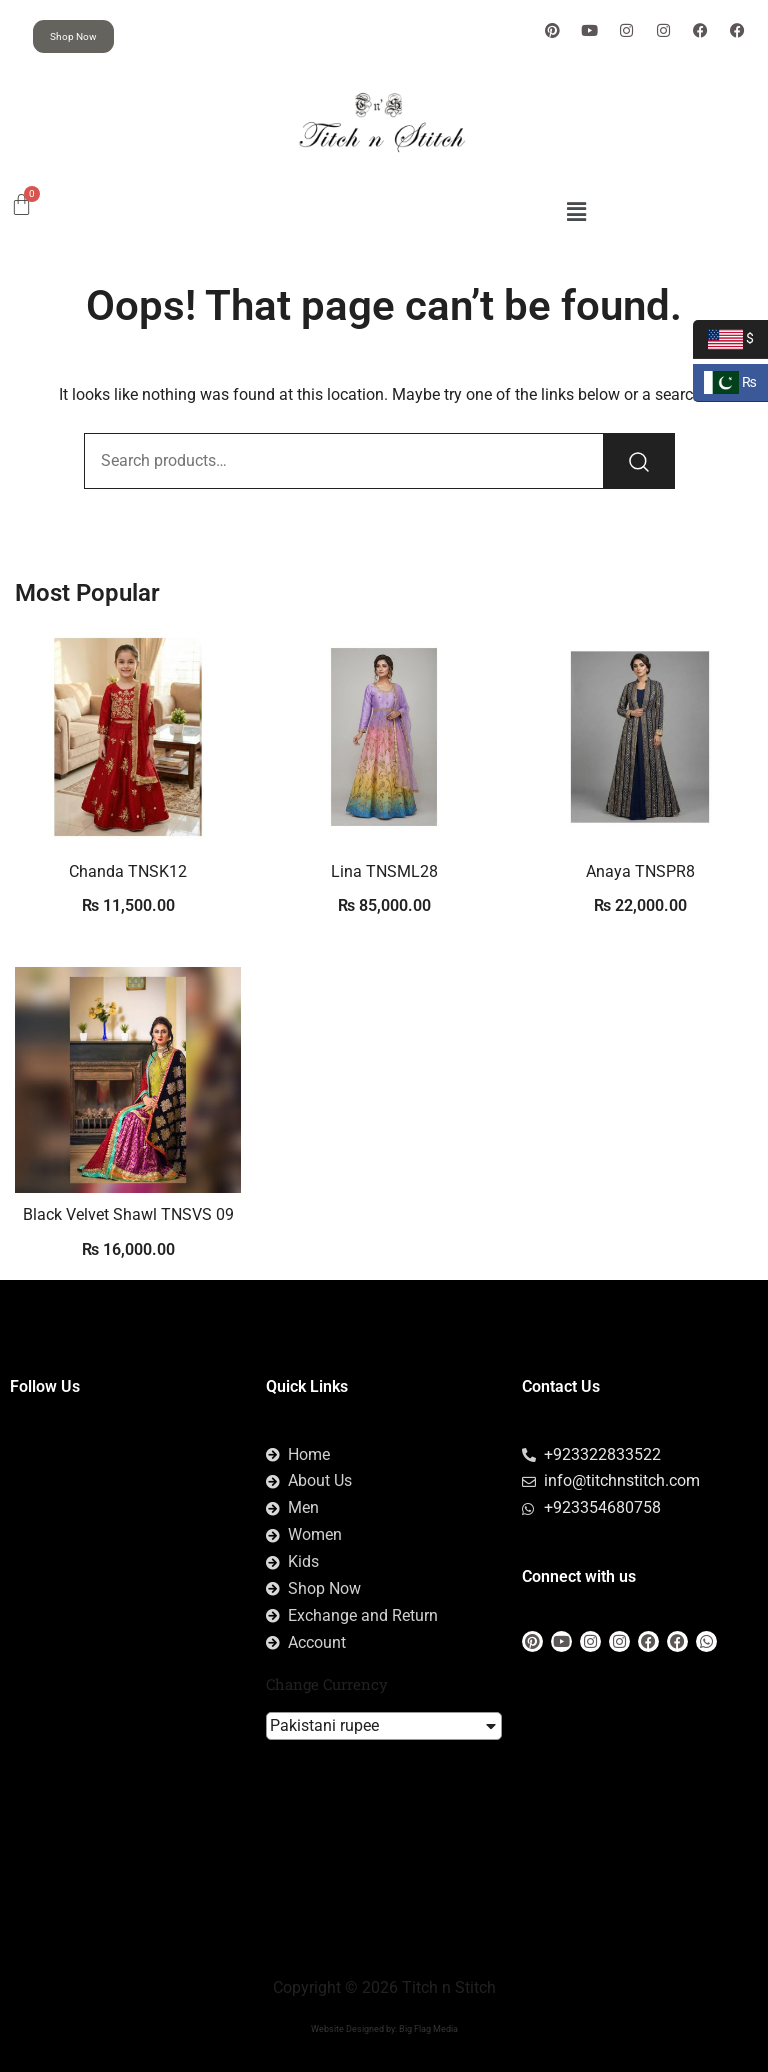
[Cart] (21, 204)
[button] (576, 212)
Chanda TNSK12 (128, 871)
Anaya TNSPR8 (640, 871)
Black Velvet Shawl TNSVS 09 (128, 1214)
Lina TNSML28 (384, 871)
